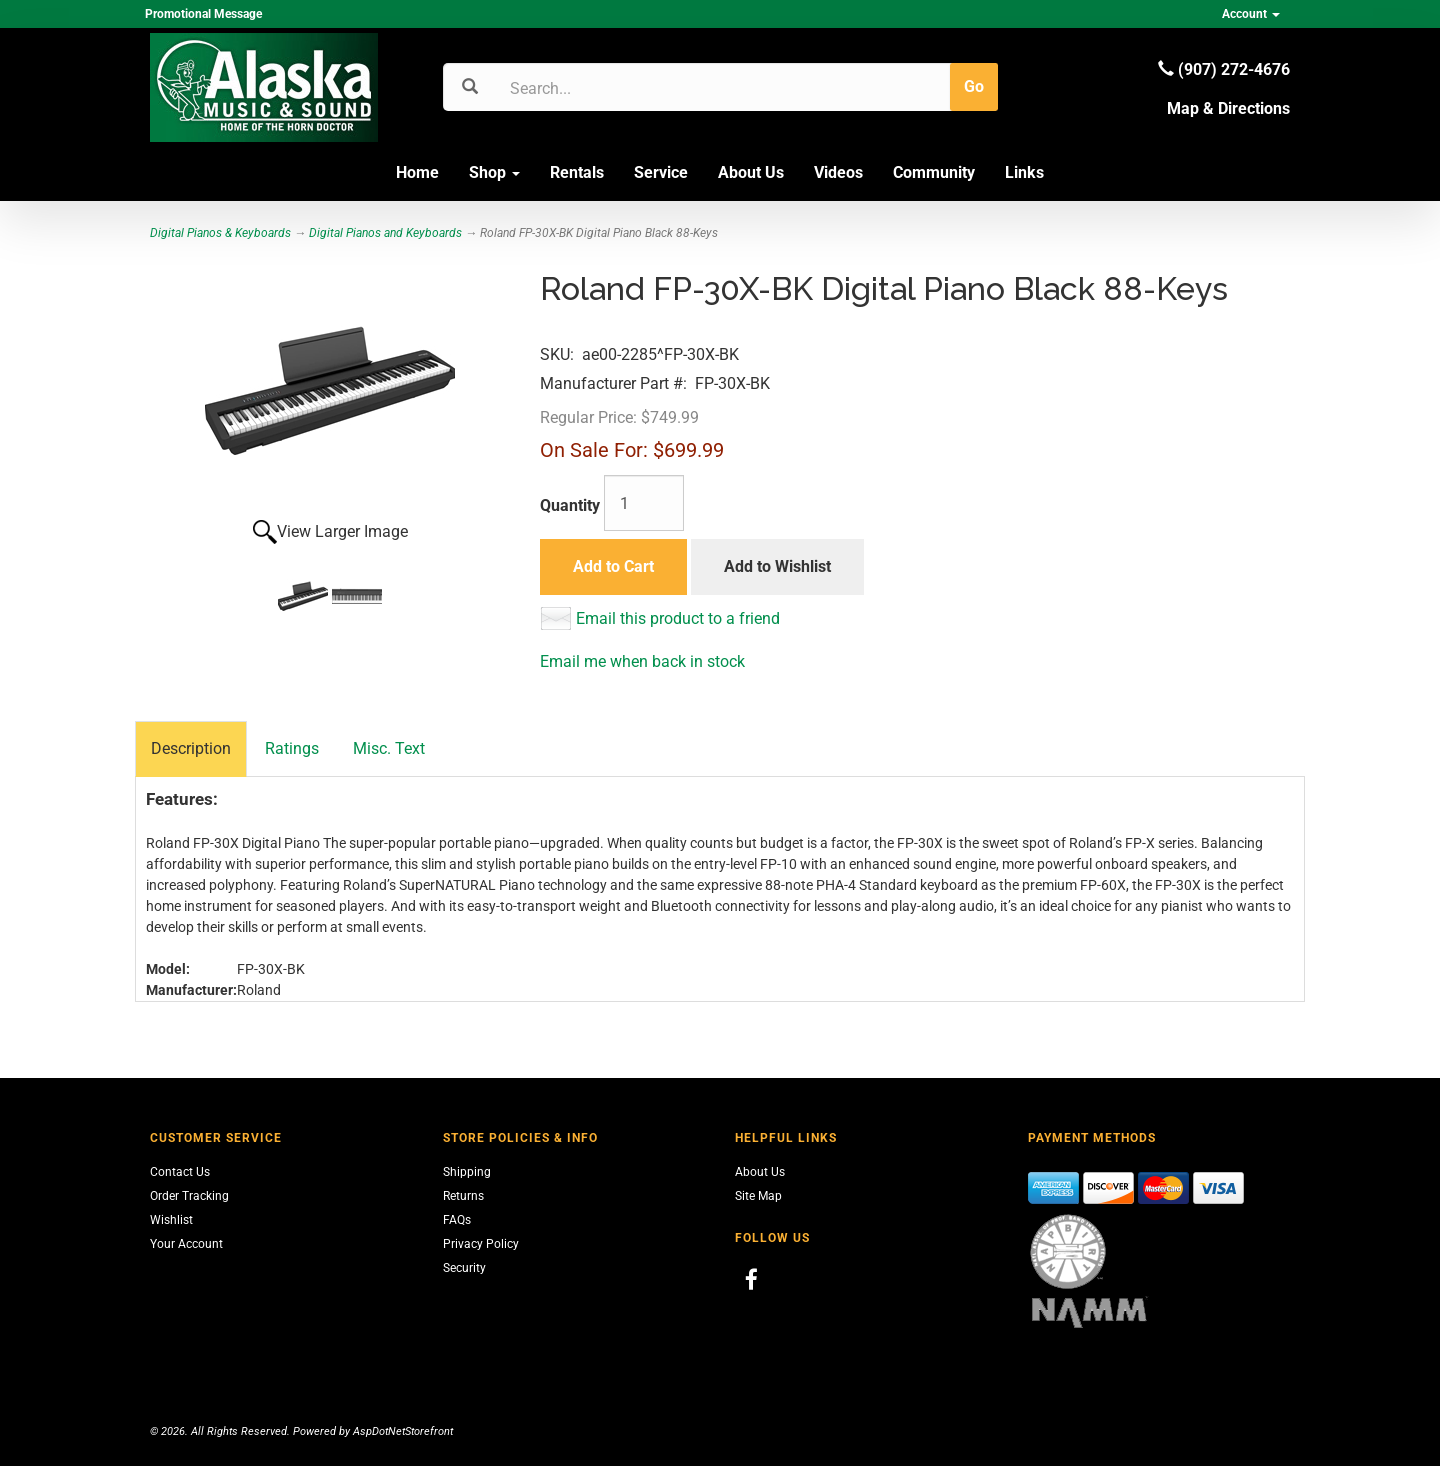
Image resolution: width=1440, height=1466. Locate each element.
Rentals (577, 172)
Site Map (758, 1196)
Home (417, 172)
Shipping (467, 1172)
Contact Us (180, 1172)
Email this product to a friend (678, 618)
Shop (494, 172)
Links (1024, 172)
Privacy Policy (481, 1244)
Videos (838, 172)
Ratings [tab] (292, 748)
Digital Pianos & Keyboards (220, 233)
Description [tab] (191, 748)
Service (661, 172)
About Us (751, 172)
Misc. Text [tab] (389, 748)
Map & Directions (1228, 108)
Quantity (570, 505)
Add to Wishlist (777, 566)
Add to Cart (613, 566)
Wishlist (171, 1220)
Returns (463, 1196)
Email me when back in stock (642, 661)
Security (464, 1268)
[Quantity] (644, 503)
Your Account (186, 1244)
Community (934, 172)
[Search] (605, 88)
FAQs (457, 1220)
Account (1251, 14)
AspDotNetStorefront (403, 1431)
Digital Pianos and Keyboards (385, 233)
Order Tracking (189, 1196)
